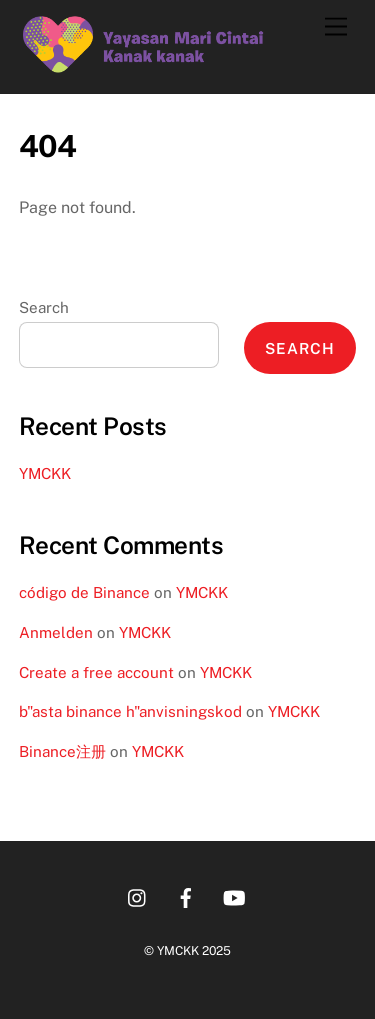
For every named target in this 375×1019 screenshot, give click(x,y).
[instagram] (138, 895)
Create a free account (96, 672)
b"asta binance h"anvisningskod (130, 711)
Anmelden (56, 632)
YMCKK (45, 473)
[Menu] (336, 27)
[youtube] (234, 895)
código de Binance (84, 592)
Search (44, 307)
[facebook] (186, 895)
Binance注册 (62, 751)
